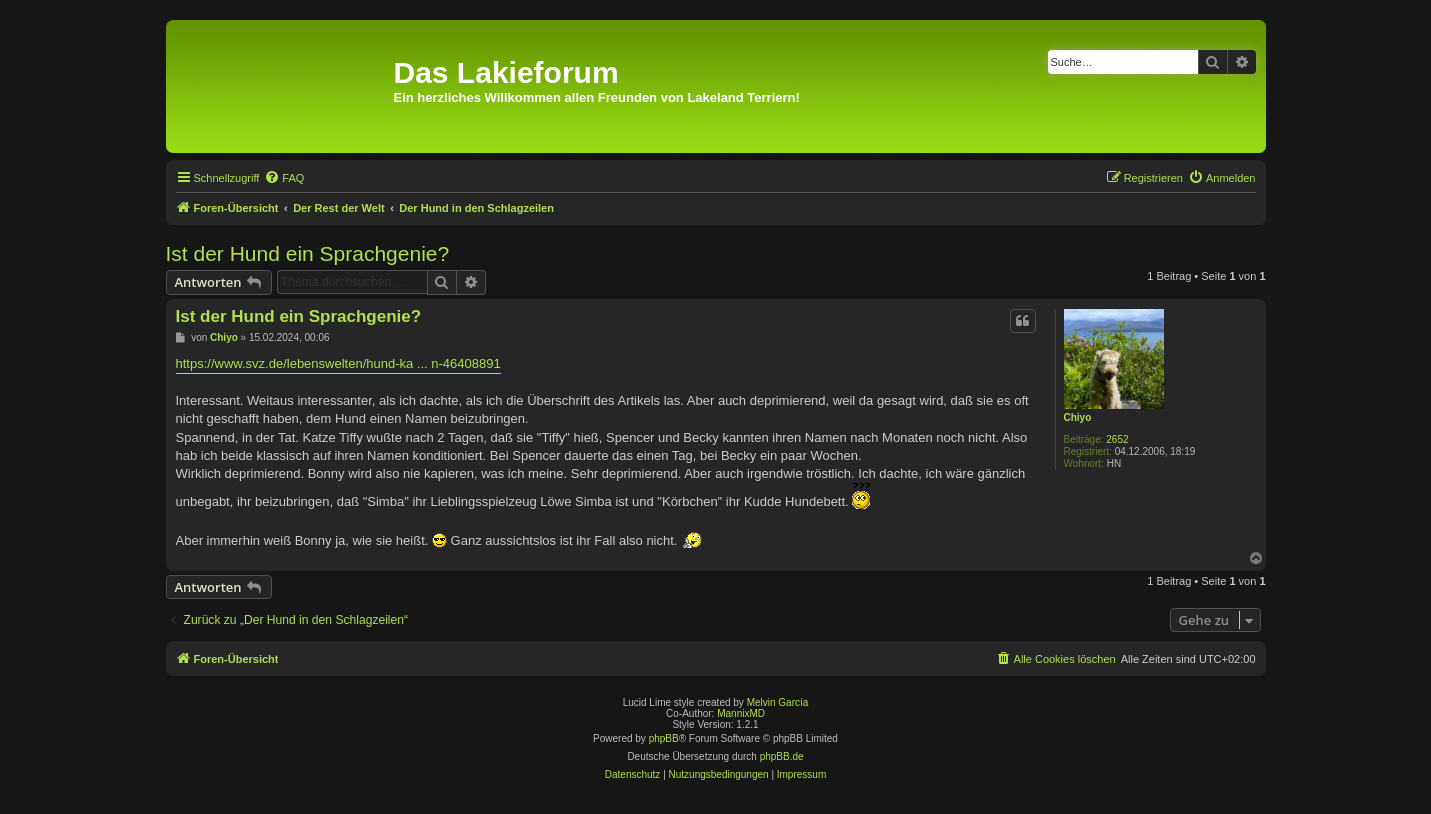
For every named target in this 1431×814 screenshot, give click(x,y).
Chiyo (1078, 417)
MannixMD (741, 713)
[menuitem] (284, 178)
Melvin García (778, 702)
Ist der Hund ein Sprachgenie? (308, 253)
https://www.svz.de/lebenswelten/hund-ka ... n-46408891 (338, 363)
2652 (1117, 439)
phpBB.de (782, 756)
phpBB (664, 738)
